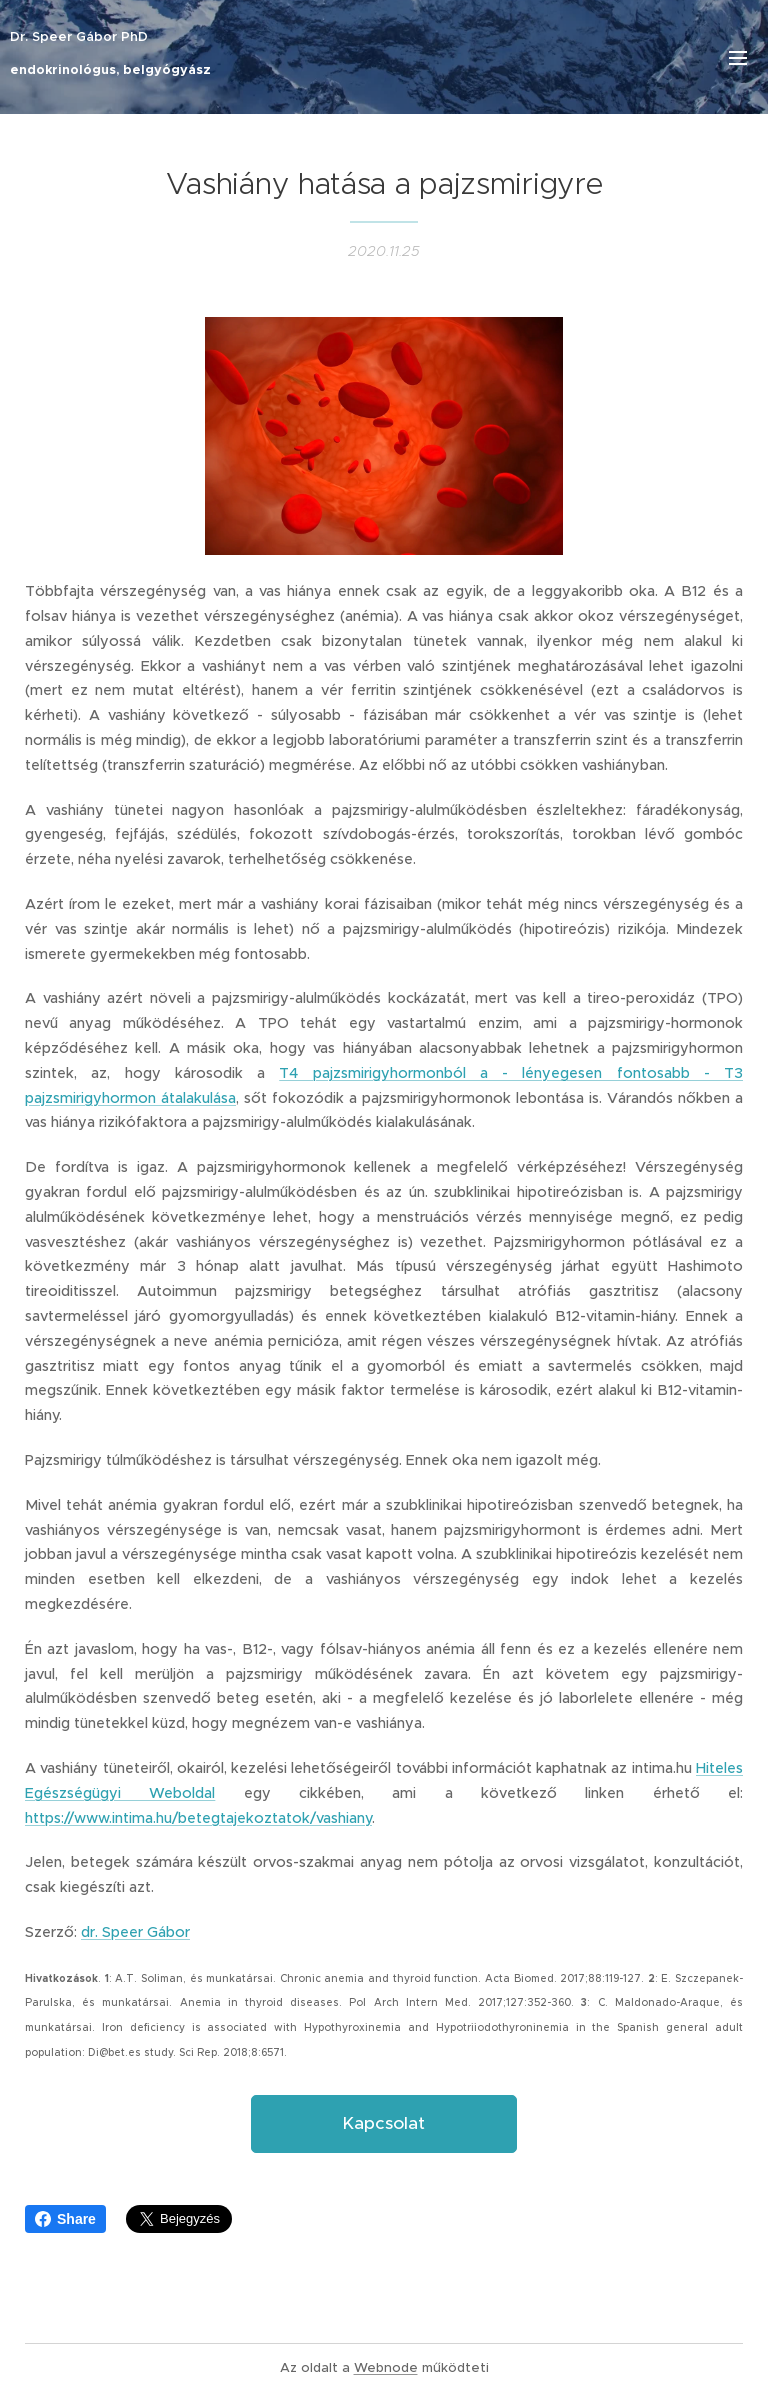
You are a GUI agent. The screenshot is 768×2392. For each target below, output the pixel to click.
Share (65, 2219)
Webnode (386, 2367)
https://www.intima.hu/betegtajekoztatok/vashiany (198, 1817)
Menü (738, 58)
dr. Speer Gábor (135, 1932)
